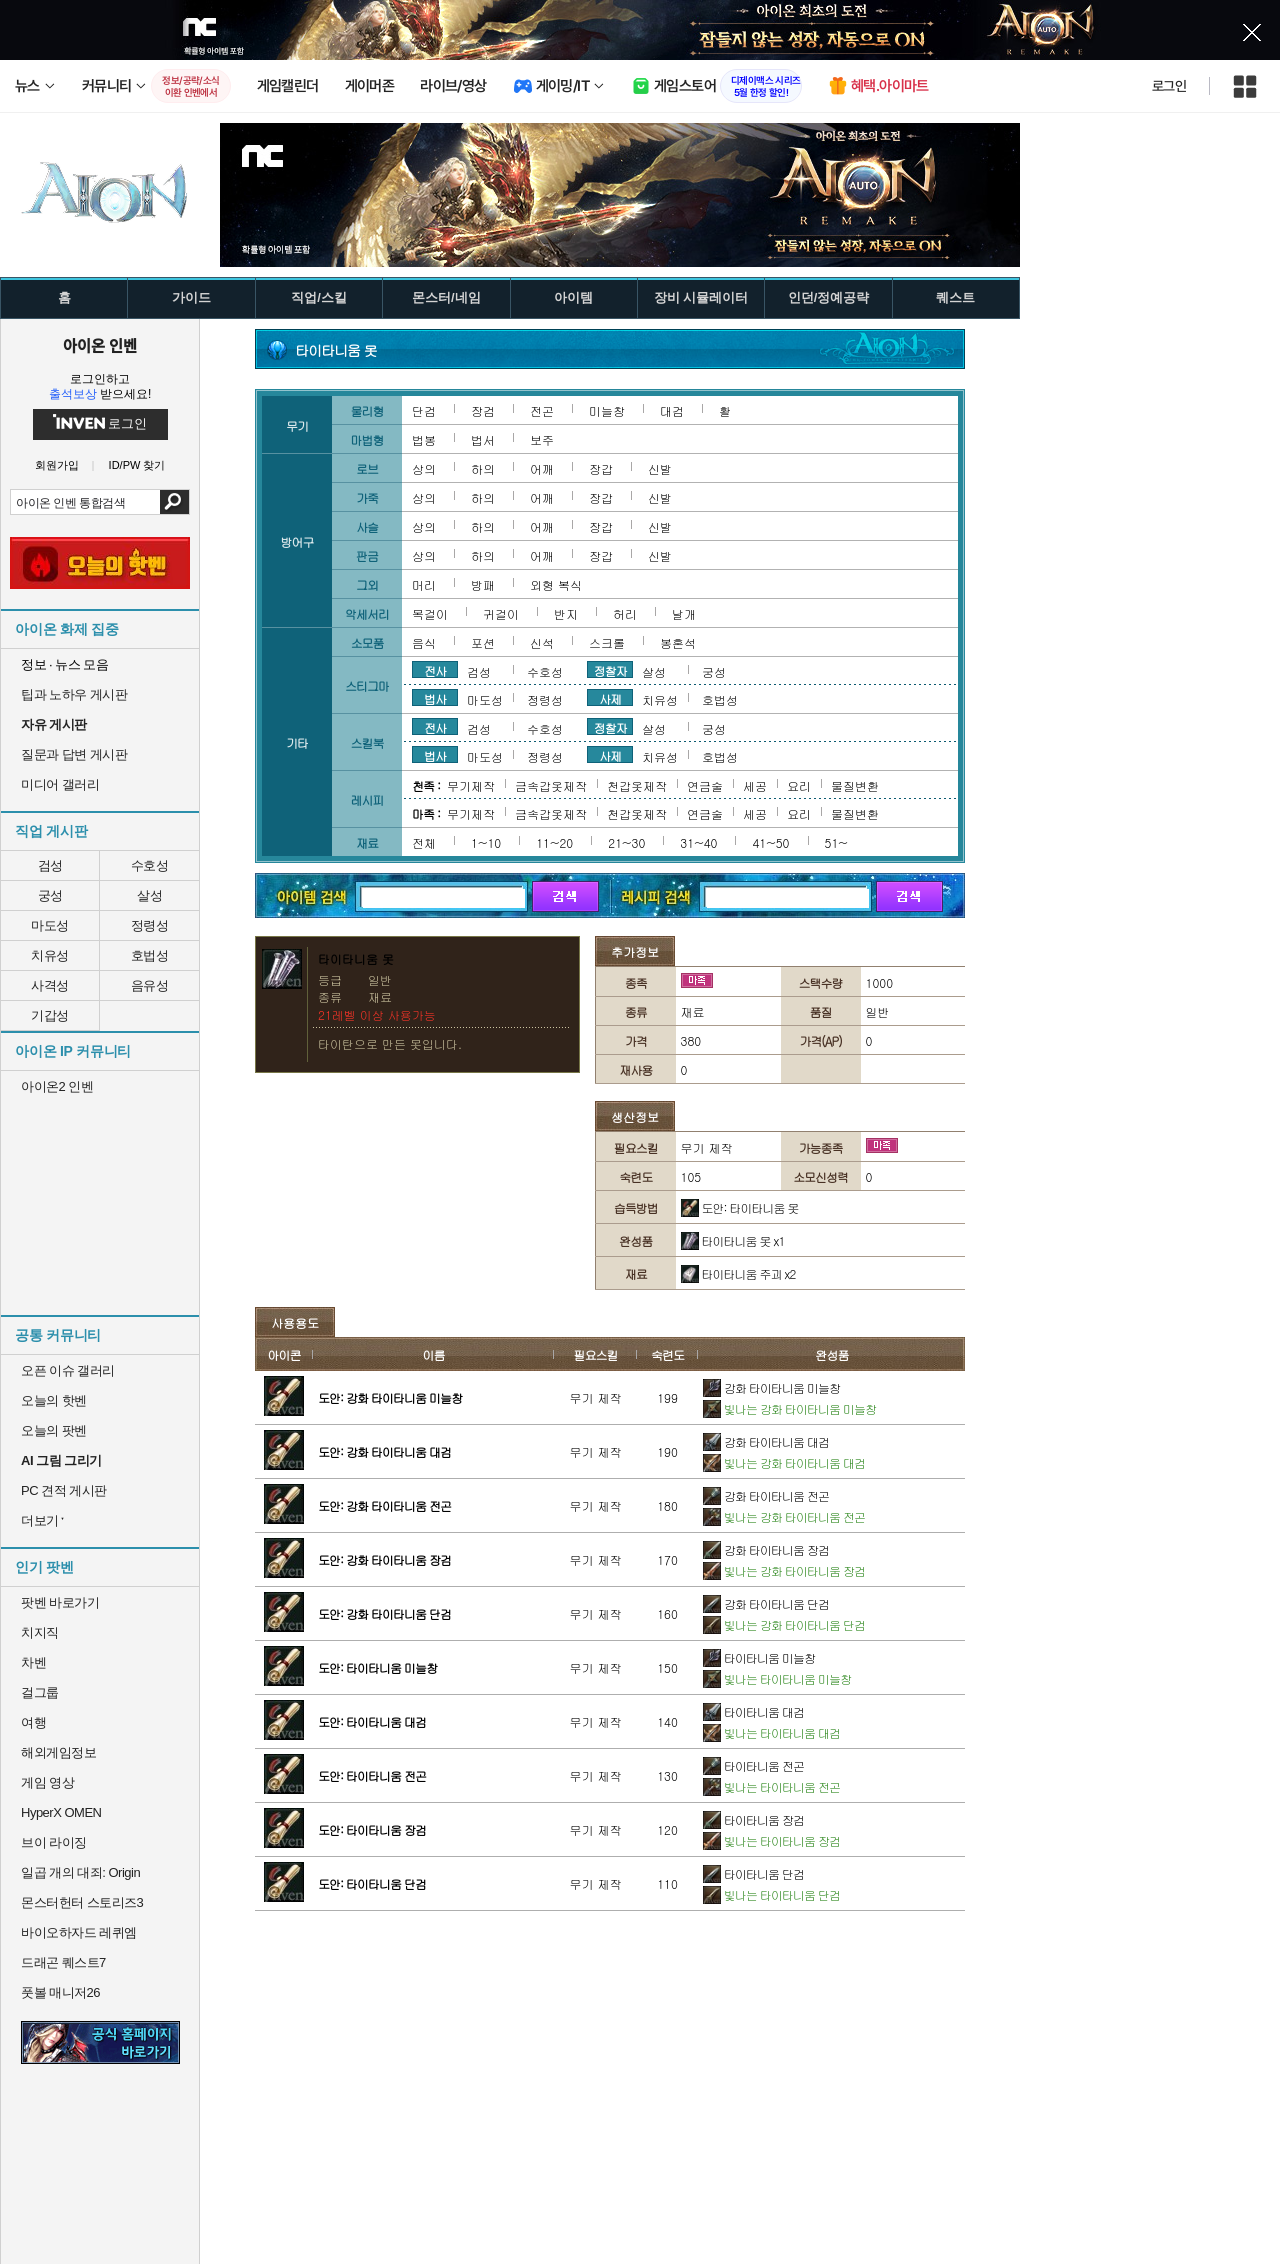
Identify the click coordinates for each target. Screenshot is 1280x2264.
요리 (799, 785)
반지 (566, 613)
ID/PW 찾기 (137, 465)
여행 (33, 1722)
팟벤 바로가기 (60, 1602)
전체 (424, 842)
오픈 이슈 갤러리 (68, 1370)
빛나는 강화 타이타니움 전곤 (784, 1516)
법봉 (424, 439)
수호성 (150, 865)
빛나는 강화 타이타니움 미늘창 (789, 1408)
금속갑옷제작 (551, 785)
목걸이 (430, 613)
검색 (174, 502)
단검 (424, 410)
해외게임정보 (58, 1752)
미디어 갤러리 (60, 784)
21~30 (626, 842)
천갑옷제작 (637, 785)
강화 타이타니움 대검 (766, 1441)
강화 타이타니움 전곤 (766, 1495)
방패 (483, 584)
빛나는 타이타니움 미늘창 (777, 1678)
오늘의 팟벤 (54, 1430)
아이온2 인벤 (57, 1086)
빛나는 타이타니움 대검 (771, 1732)
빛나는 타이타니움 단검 (771, 1894)
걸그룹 (40, 1692)
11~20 (554, 842)
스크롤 (607, 642)
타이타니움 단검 (753, 1873)
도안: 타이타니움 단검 (372, 1883)
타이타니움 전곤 (753, 1765)
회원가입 (57, 465)
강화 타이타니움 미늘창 (771, 1387)
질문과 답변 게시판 (74, 754)
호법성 (150, 955)
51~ (836, 842)
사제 (610, 698)
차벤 (33, 1662)
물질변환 (855, 785)
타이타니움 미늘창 (759, 1657)
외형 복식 (556, 584)
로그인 (1169, 86)
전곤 (542, 410)
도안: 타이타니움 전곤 (372, 1775)
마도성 (50, 925)
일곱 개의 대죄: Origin (80, 1872)
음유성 (150, 985)
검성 (50, 865)
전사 (435, 670)
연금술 (705, 785)
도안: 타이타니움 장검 (372, 1829)
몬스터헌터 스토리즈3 (82, 1902)
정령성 (150, 925)
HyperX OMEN (61, 1812)
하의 (483, 468)
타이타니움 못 (733, 1240)
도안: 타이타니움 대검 (372, 1721)
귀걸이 (501, 613)
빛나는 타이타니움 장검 (771, 1840)
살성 (149, 895)
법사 (435, 698)
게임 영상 (47, 1782)
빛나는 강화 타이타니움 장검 (784, 1570)
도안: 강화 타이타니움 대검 (384, 1451)
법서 (483, 439)
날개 (684, 613)
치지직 (40, 1632)
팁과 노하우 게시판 (74, 694)
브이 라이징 (54, 1842)
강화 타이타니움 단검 (766, 1603)
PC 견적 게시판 (64, 1490)
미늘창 (607, 410)
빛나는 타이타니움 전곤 (771, 1786)
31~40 (698, 842)
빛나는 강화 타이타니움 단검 (784, 1624)
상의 (424, 468)
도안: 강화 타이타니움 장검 (384, 1559)
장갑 (601, 468)
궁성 (50, 895)
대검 (672, 410)
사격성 (50, 985)
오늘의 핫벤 (54, 1400)
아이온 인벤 (100, 345)
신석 (542, 642)
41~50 (770, 842)
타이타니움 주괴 (738, 1273)
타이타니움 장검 (753, 1819)
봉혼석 (678, 642)
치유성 (50, 955)
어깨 (542, 468)
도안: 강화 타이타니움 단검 (384, 1613)
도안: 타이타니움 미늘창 (377, 1667)
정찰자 (610, 670)
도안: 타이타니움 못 (740, 1207)
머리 (424, 584)
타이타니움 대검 (753, 1711)
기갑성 (50, 1015)
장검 (483, 410)
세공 (755, 785)
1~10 (486, 842)
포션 (483, 642)
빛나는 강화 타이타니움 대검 (784, 1462)
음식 (424, 642)
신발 (660, 468)
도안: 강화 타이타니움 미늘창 (390, 1397)
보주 (542, 439)
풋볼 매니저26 (60, 1992)
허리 (625, 613)
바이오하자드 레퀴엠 (79, 1932)
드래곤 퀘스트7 (63, 1962)
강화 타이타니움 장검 (766, 1549)
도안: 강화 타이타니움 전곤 (384, 1505)
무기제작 (471, 785)
